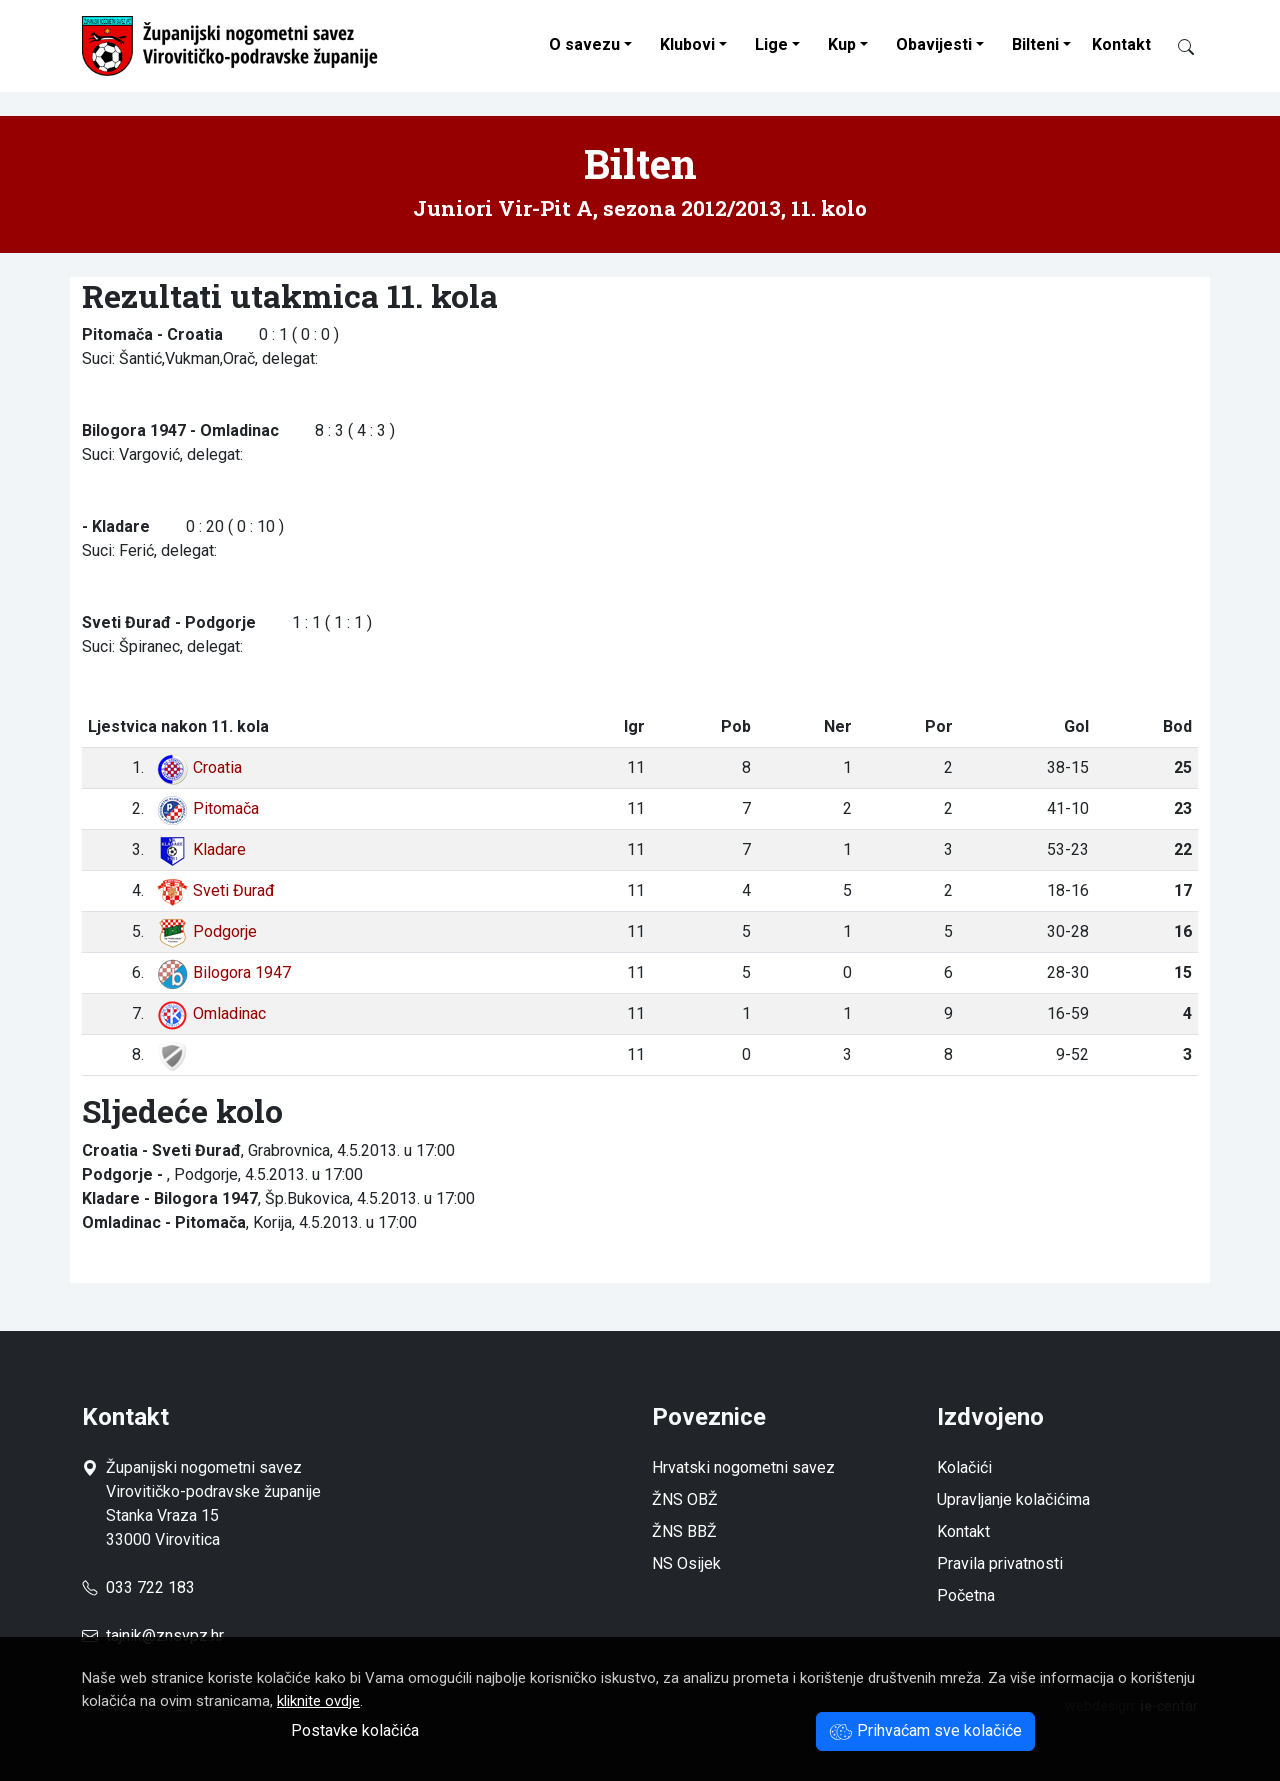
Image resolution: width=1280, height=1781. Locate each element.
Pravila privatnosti (1000, 1563)
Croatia (199, 767)
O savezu (584, 44)
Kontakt (1121, 44)
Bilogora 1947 (223, 972)
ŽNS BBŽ (684, 1531)
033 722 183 (138, 1587)
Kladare (201, 849)
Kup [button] (842, 44)
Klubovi (687, 44)
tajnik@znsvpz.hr (165, 1635)
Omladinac (211, 1013)
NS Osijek (686, 1563)
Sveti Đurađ (215, 890)
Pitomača (207, 808)
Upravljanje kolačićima (1013, 1499)
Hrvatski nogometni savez (743, 1467)
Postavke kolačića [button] (355, 1730)
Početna (966, 1595)
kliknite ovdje (318, 1701)
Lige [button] (771, 44)
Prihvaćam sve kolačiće (925, 1730)
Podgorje (206, 931)
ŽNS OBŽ (685, 1499)
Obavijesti (934, 44)
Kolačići (964, 1467)
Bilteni (1035, 44)
